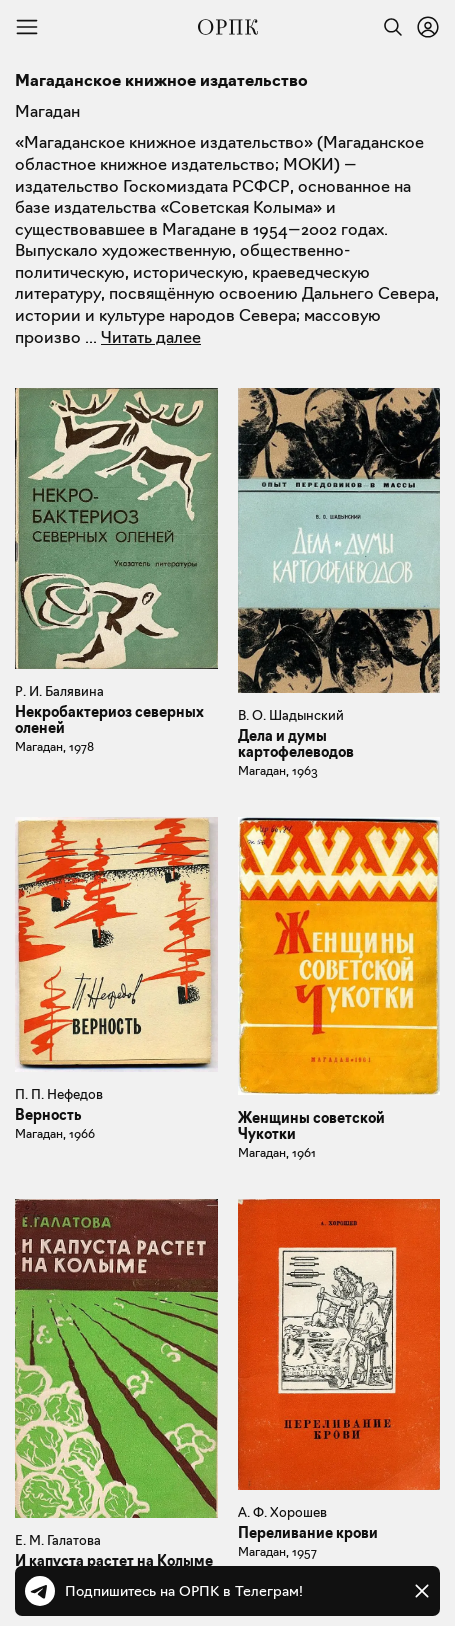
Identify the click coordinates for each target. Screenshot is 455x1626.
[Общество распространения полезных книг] (228, 27)
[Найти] (388, 27)
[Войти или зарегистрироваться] (428, 27)
